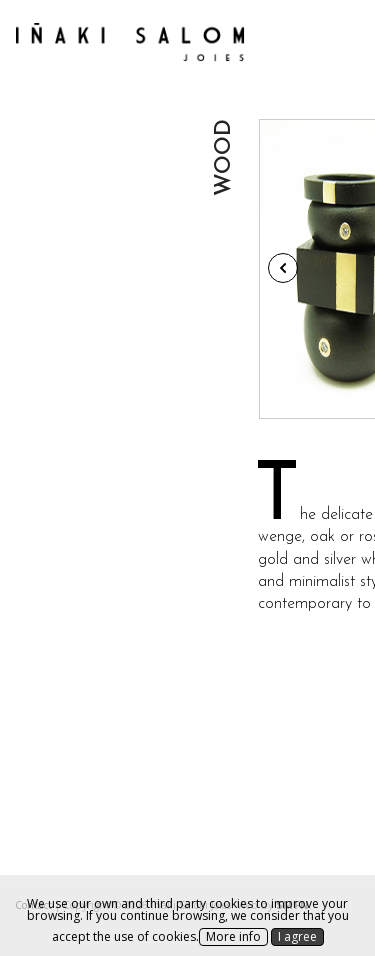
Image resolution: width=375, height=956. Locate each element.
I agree (297, 936)
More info (233, 936)
